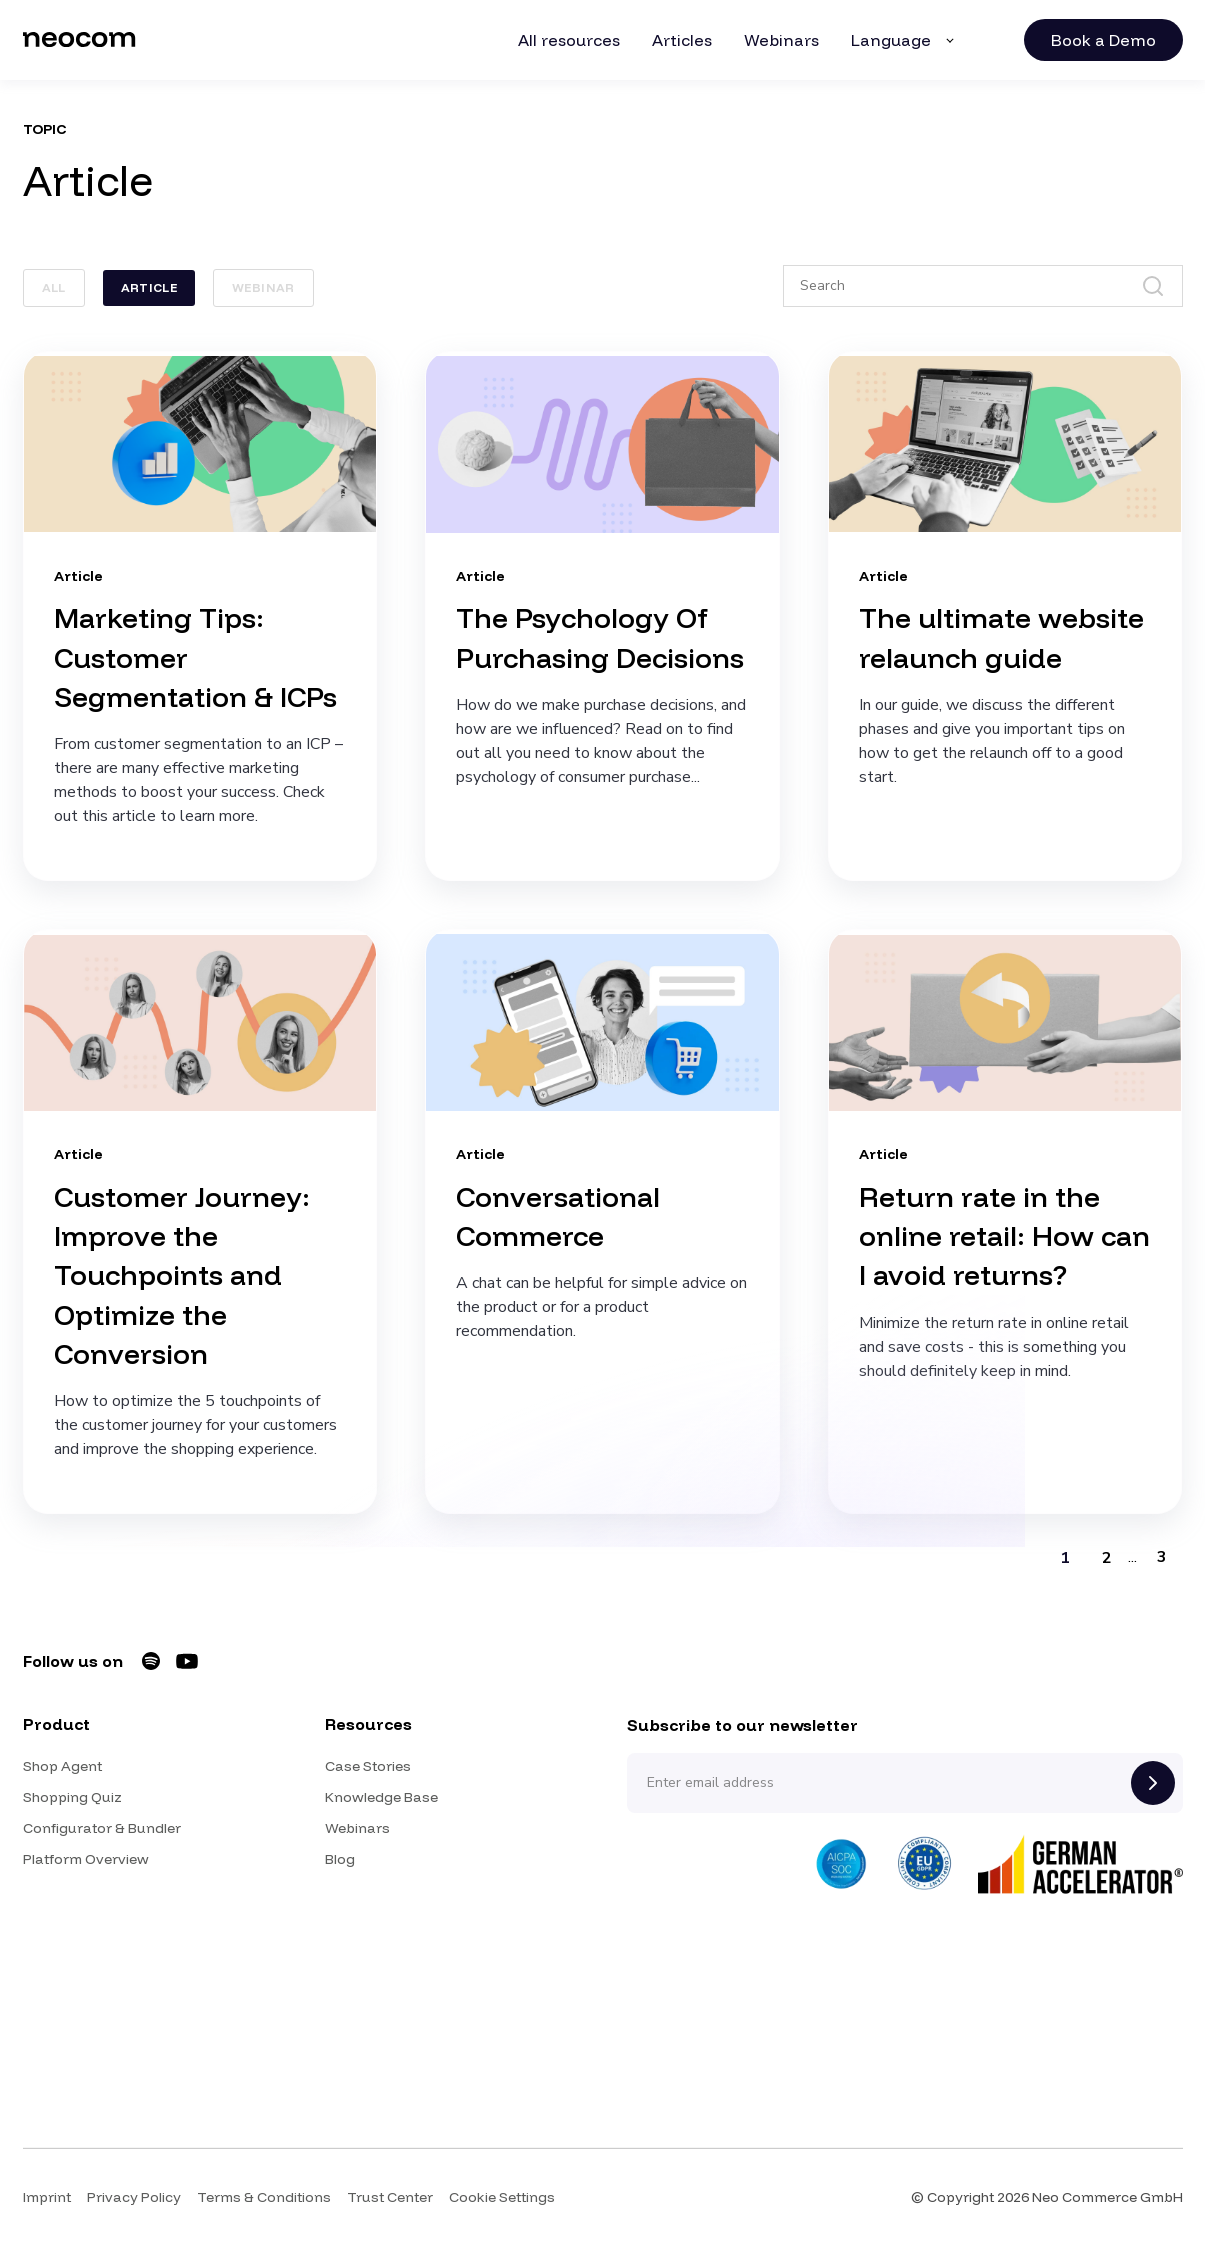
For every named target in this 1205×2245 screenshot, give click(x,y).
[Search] (983, 286)
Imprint (47, 2197)
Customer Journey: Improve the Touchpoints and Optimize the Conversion (182, 1275)
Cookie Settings (502, 2197)
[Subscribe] (1153, 1783)
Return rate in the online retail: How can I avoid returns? (1004, 1235)
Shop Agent (62, 1766)
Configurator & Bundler (102, 1828)
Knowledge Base (381, 1797)
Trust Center (390, 2197)
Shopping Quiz (72, 1797)
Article (149, 287)
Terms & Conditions (264, 2197)
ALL (54, 287)
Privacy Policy (134, 2197)
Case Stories (368, 1766)
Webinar (263, 287)
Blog (340, 1859)
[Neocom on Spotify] (151, 1661)
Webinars (357, 1828)
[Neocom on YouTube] (187, 1661)
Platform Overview (86, 1859)
